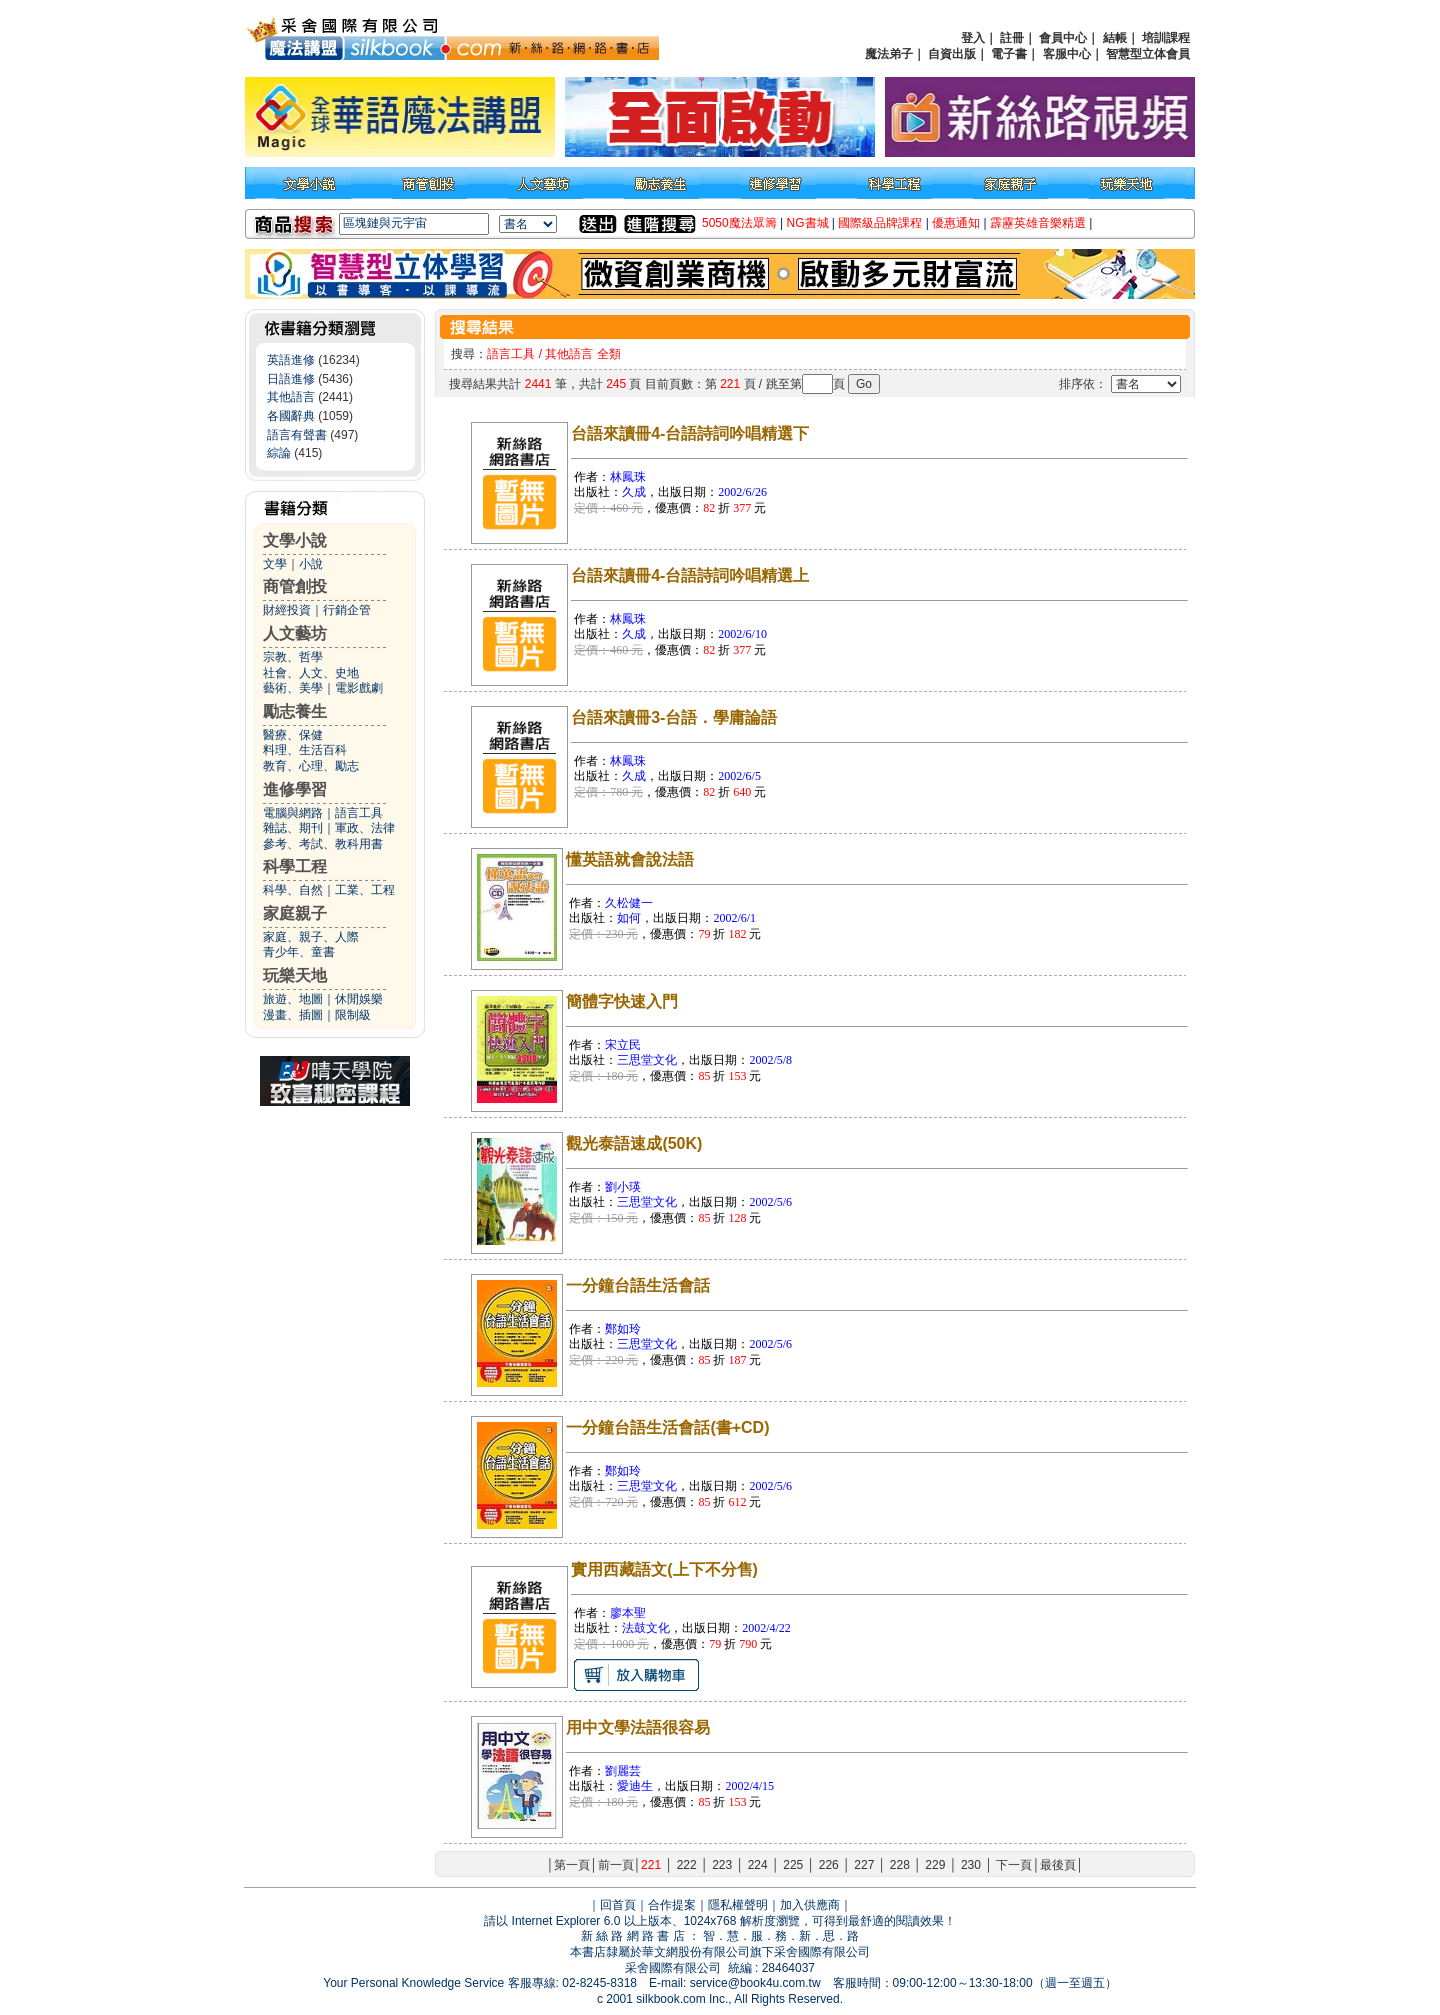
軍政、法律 (365, 828)
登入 (973, 38)
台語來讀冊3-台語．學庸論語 (674, 717)
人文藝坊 (295, 633)
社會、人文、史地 (311, 673)
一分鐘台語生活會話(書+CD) (667, 1427)
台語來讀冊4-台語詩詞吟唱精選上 (690, 575)
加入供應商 (810, 1905)
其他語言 (291, 397)
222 (687, 1865)
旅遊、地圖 (293, 999)
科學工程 (295, 866)
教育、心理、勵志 (311, 766)
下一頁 (1014, 1865)
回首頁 (618, 1905)
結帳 (1115, 38)
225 (793, 1865)
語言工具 (359, 813)
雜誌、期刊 (293, 828)
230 (971, 1865)
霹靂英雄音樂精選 (1038, 223)
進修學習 (295, 789)
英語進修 (291, 360)
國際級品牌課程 (880, 223)
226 (829, 1865)
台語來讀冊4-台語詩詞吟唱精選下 (690, 433)
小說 (311, 564)
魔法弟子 (889, 54)
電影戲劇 (359, 688)
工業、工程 (365, 890)
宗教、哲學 (293, 657)
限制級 (353, 1015)
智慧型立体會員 (1148, 54)
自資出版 (952, 54)
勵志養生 (295, 711)
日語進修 (291, 379)
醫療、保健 (293, 735)
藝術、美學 (293, 688)
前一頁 (616, 1865)
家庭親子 (295, 913)
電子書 (1009, 54)
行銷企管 (347, 610)
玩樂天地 (295, 975)
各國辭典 (291, 416)
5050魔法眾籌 (739, 223)
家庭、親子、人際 (311, 937)
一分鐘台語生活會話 (638, 1285)
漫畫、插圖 (293, 1015)
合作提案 (672, 1905)
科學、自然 (293, 890)
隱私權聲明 (738, 1905)
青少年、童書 (299, 952)
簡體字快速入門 (622, 1001)
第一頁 (572, 1865)
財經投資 (287, 610)
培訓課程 (1166, 38)
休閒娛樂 (359, 999)
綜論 (279, 453)
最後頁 (1058, 1865)
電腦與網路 (293, 813)
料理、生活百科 (305, 750)
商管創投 (295, 586)
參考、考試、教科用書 (323, 844)
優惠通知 (956, 223)
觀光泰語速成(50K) (634, 1143)
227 (864, 1865)
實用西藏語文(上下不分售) (664, 1569)
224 (758, 1865)
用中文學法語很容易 (638, 1727)
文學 (275, 564)
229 (935, 1865)
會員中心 (1063, 38)
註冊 (1012, 38)
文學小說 (295, 540)
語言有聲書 (297, 435)
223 (722, 1865)
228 (900, 1865)
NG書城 (808, 223)
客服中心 (1067, 54)
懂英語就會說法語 (630, 859)
